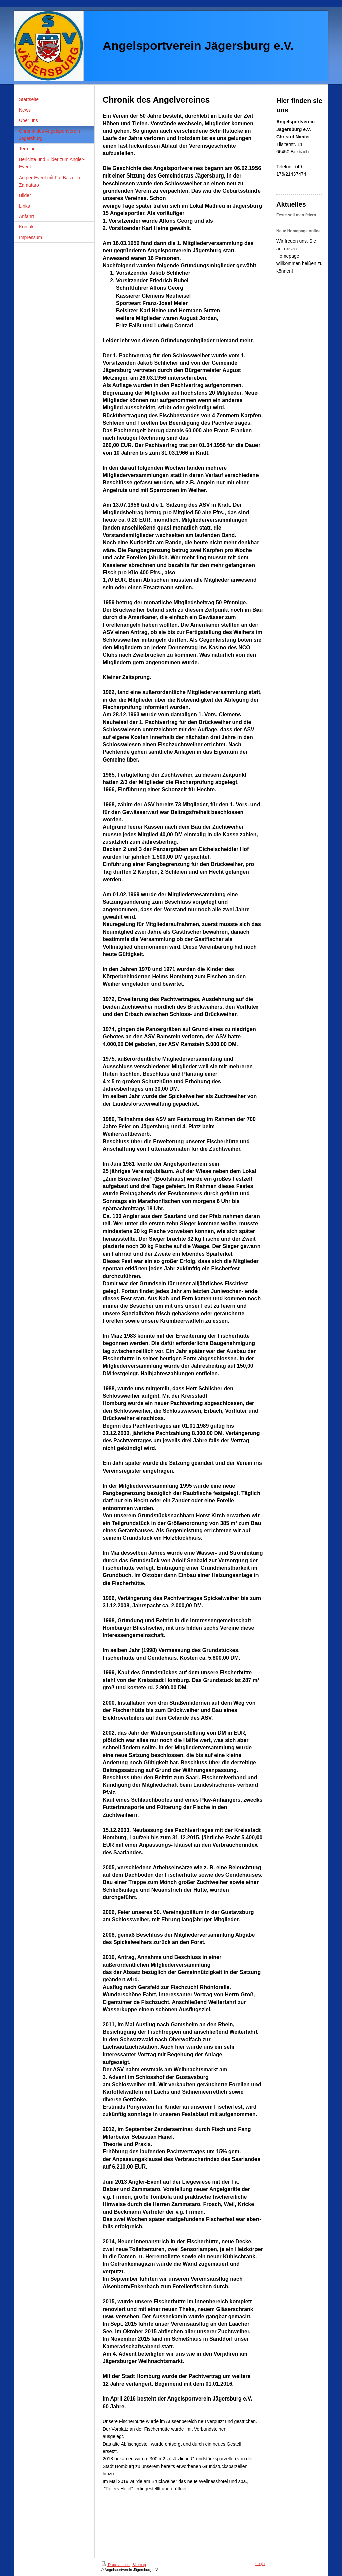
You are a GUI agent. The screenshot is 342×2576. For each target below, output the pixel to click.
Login (260, 2564)
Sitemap (139, 2565)
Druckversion (115, 2565)
